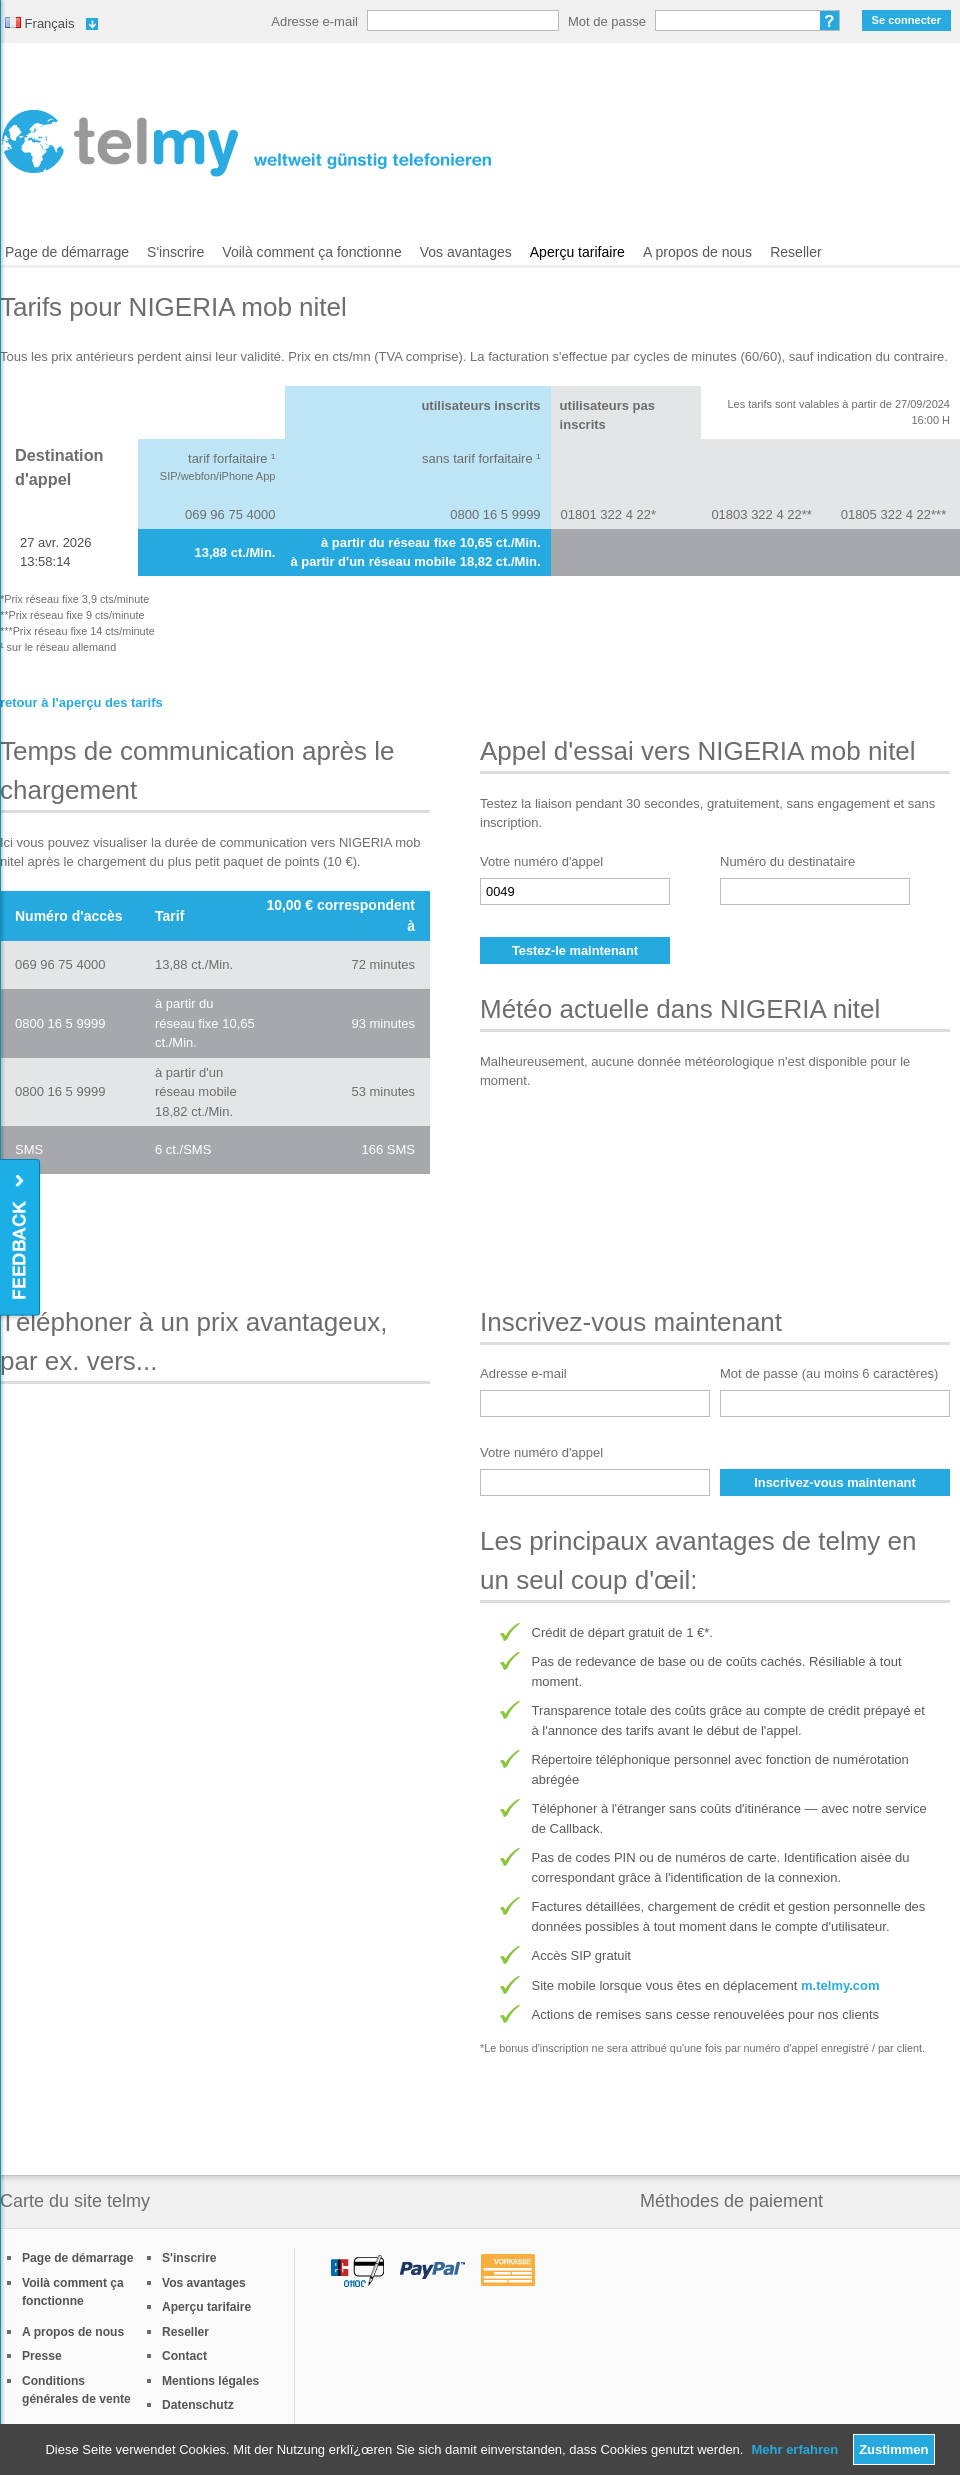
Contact (184, 2356)
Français (39, 23)
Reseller (795, 252)
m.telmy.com (840, 1985)
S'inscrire (175, 252)
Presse (42, 2356)
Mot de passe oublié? (830, 20)
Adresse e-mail (314, 21)
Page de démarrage (67, 252)
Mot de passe (607, 21)
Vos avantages (466, 252)
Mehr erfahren (794, 2449)
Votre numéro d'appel (541, 861)
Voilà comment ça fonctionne (311, 252)
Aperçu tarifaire (577, 252)
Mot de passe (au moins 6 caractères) (829, 1373)
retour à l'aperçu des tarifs (81, 702)
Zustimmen (893, 2449)
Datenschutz (198, 2405)
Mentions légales (210, 2381)
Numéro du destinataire (787, 861)
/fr (246, 143)
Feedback (21, 1238)
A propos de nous (697, 252)
